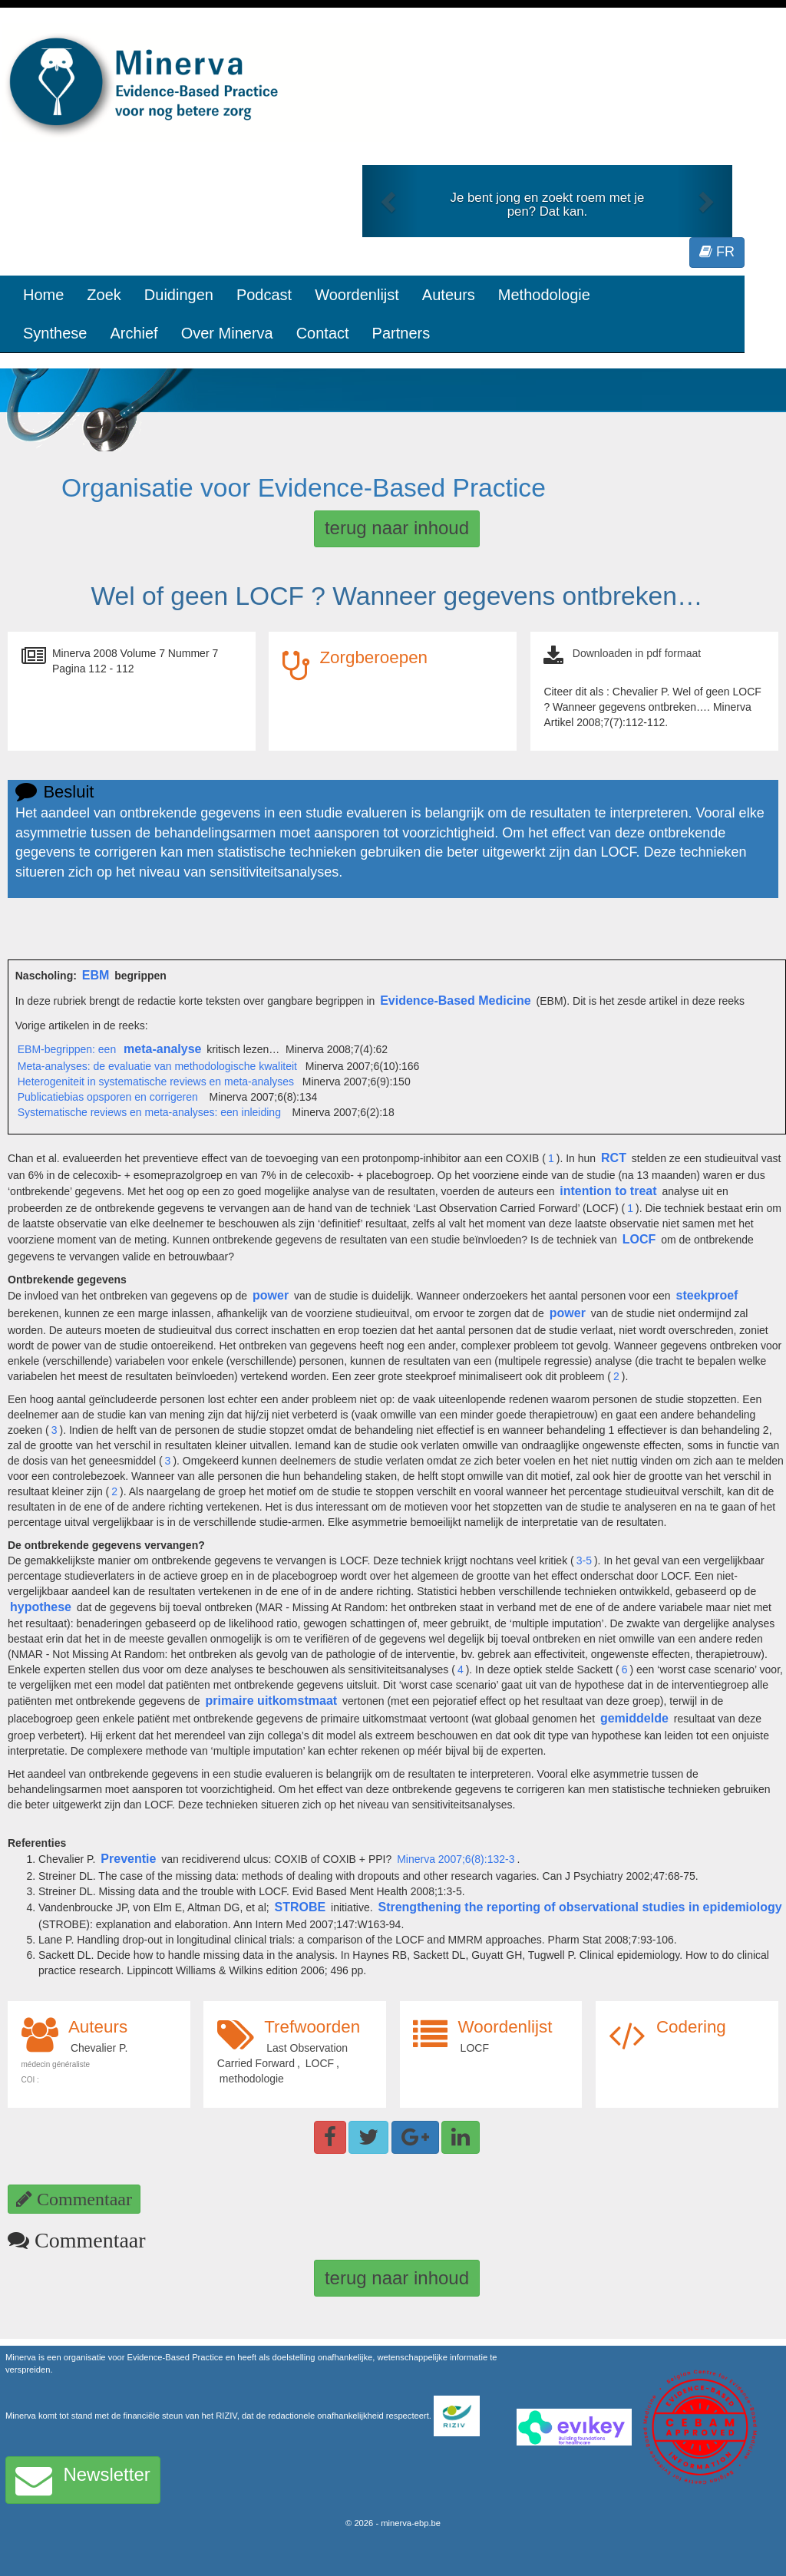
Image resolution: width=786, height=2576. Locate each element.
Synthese (55, 333)
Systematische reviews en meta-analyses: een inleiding (149, 1112)
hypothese (40, 1606)
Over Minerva (227, 333)
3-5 (584, 1560)
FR (717, 251)
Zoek (104, 294)
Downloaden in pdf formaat (637, 653)
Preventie (128, 1858)
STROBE (300, 1907)
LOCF (639, 1239)
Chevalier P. (99, 2048)
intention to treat (608, 1190)
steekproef (707, 1295)
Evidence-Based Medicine (455, 1000)
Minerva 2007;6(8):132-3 (455, 1859)
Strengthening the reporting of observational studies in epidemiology (579, 1907)
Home (43, 294)
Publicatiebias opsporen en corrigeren (108, 1097)
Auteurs (448, 294)
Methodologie (544, 294)
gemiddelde (634, 1718)
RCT (613, 1157)
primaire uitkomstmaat (272, 1700)
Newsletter (82, 2480)
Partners (401, 333)
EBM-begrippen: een (68, 1049)
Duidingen (178, 294)
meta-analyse (162, 1048)
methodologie (252, 2078)
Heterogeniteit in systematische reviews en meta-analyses (156, 1081)
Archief (133, 333)
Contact (322, 333)
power (271, 1295)
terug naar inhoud (397, 527)
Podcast (264, 294)
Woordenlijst (357, 294)
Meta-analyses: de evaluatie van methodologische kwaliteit (157, 1066)
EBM (96, 975)
